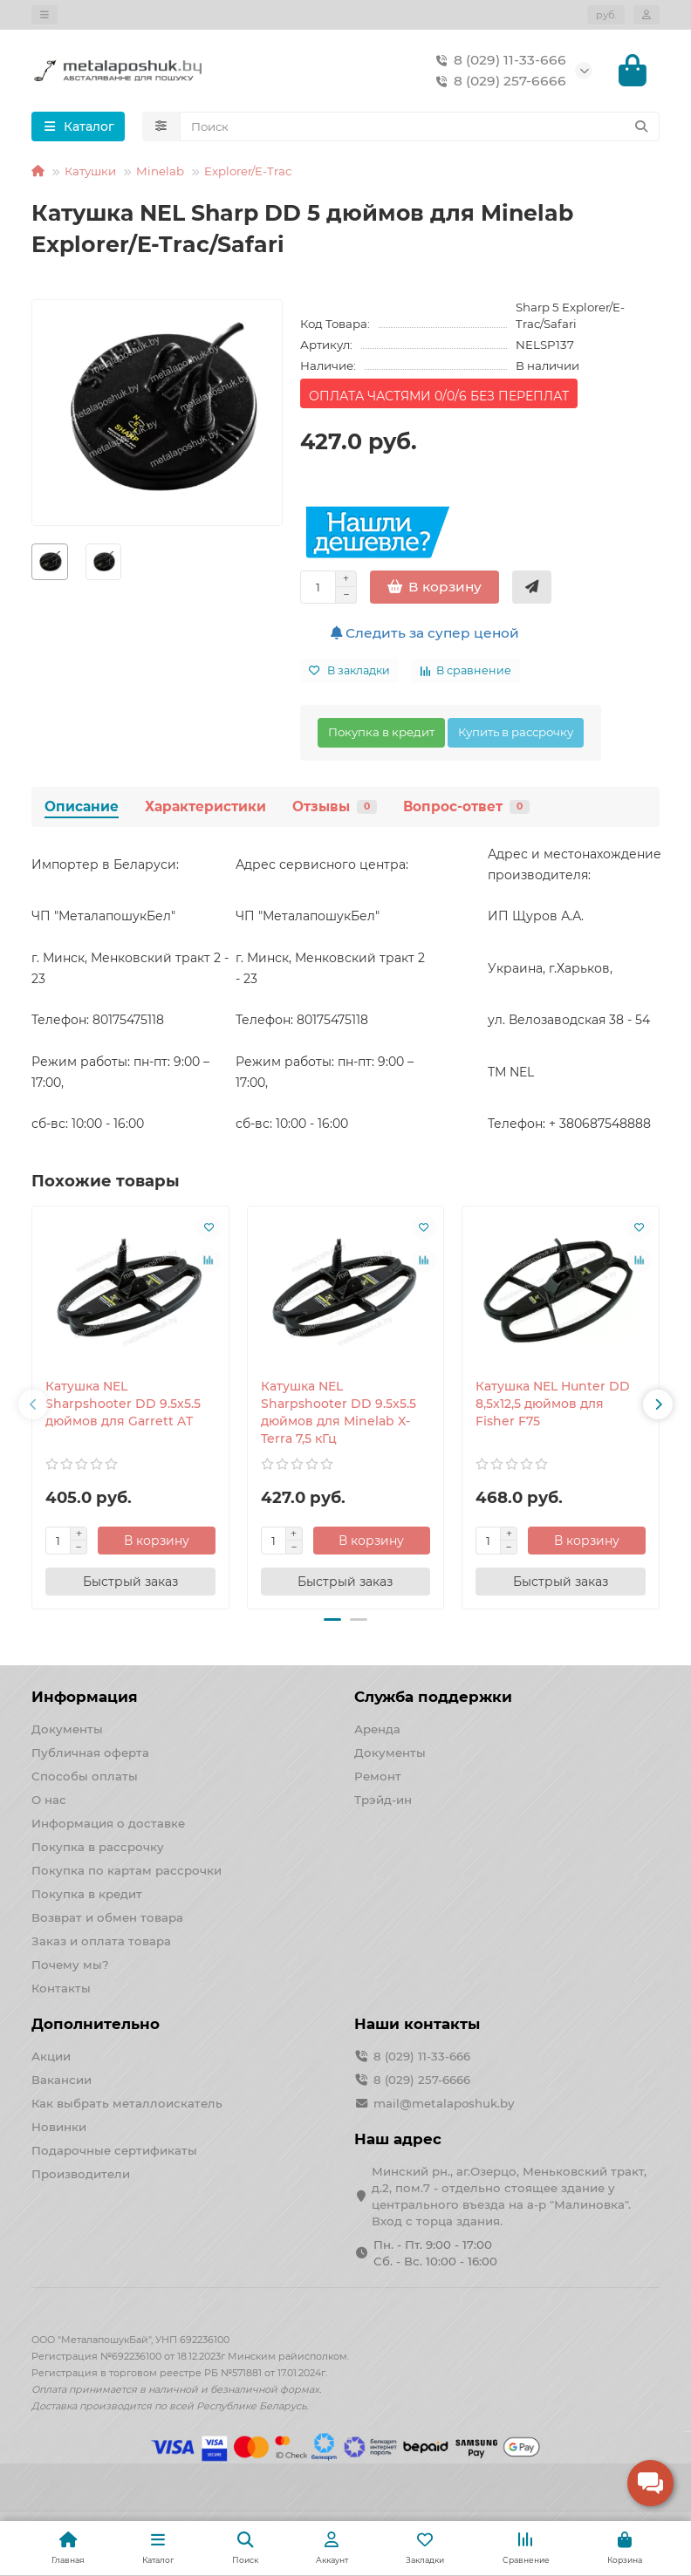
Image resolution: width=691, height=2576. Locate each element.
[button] (33, 1406)
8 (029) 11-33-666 (497, 61)
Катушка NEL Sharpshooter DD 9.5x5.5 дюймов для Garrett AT (123, 1405)
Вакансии (61, 2081)
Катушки (90, 173)
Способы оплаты (84, 1778)
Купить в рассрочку (515, 734)
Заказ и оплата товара (101, 1943)
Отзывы (334, 808)
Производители (80, 2176)
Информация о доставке (108, 1825)
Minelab (160, 173)
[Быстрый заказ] (531, 588)
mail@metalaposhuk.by (443, 2105)
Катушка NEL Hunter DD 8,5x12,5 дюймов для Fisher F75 (552, 1405)
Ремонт (377, 1778)
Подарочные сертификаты (114, 2152)
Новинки (58, 2128)
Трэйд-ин (383, 1801)
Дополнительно (95, 2025)
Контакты (61, 1990)
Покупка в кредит (381, 734)
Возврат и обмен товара (107, 1919)
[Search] (420, 128)
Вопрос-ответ (466, 808)
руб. (606, 15)
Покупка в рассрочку (97, 1848)
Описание (81, 808)
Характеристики (205, 808)
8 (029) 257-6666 (497, 82)
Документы (67, 1731)
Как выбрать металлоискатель (126, 2105)
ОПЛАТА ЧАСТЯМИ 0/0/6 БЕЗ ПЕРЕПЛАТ (439, 398)
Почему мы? (70, 1966)
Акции (51, 2058)
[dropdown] (44, 14)
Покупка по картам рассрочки (126, 1872)
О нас (48, 1801)
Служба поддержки (433, 1698)
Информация (84, 1698)
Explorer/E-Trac (247, 173)
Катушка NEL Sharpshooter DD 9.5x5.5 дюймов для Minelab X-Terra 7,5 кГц (338, 1414)
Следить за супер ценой (425, 634)
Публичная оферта (90, 1754)
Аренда (377, 1731)
